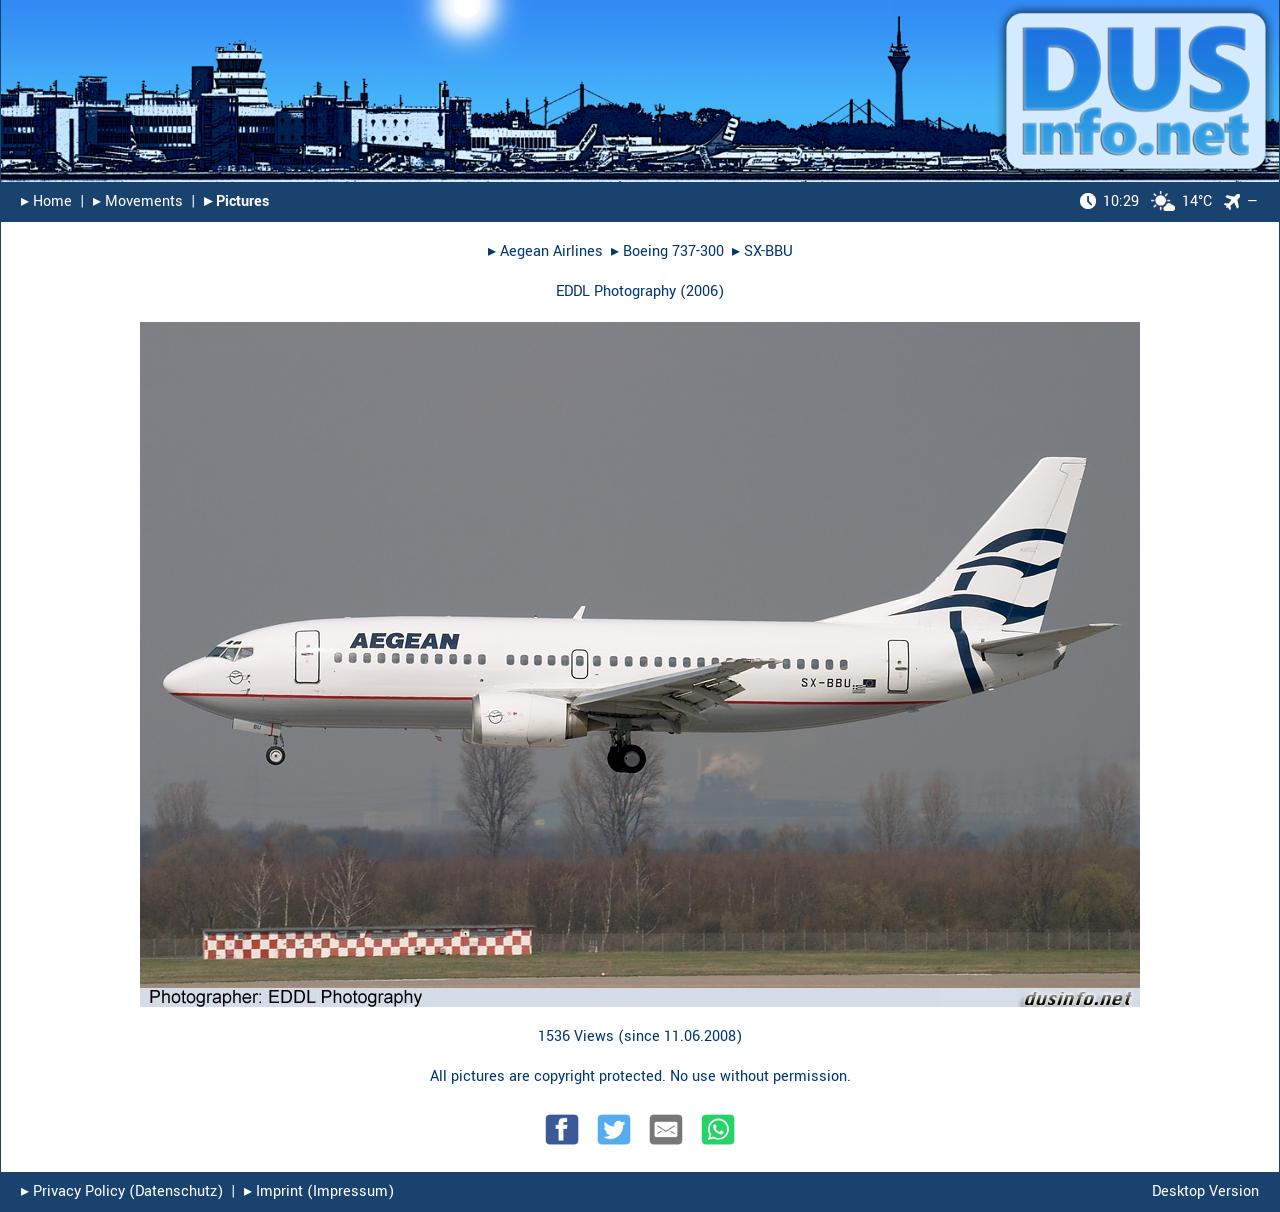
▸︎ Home (46, 201)
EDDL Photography (616, 291)
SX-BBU (768, 251)
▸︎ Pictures (236, 201)
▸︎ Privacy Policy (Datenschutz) (122, 1191)
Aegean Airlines (551, 251)
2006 (702, 291)
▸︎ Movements (138, 201)
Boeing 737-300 (673, 251)
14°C (1146, 201)
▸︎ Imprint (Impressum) (319, 1191)
